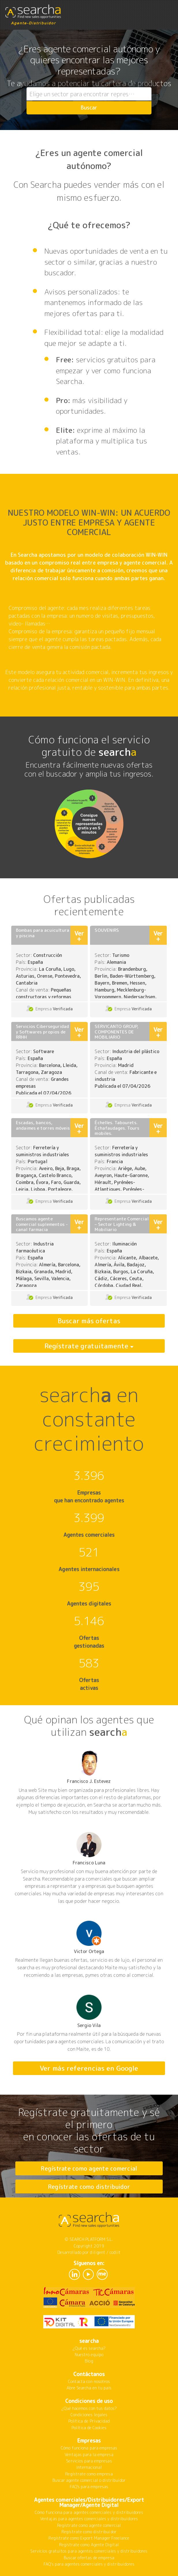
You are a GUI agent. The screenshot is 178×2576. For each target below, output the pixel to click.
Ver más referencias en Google (89, 2068)
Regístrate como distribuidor (89, 2186)
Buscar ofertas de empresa (89, 2557)
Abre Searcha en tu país (89, 2388)
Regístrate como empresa (89, 2474)
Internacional (89, 2467)
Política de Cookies (89, 2427)
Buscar (89, 107)
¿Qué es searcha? (89, 2348)
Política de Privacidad (89, 2421)
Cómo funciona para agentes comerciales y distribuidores (89, 2512)
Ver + (79, 936)
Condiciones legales (89, 2414)
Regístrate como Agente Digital (89, 2544)
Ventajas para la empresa (89, 2454)
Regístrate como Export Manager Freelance (88, 2538)
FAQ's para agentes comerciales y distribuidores (89, 2564)
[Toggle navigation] (168, 10)
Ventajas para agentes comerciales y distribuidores (89, 2518)
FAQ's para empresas (89, 2486)
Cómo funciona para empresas (89, 2448)
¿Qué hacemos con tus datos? (89, 2408)
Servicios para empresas (89, 2461)
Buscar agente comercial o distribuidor (89, 2480)
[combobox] (89, 94)
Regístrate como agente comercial (89, 2168)
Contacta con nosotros (89, 2381)
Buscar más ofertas (89, 1320)
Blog (89, 2361)
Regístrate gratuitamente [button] (86, 1345)
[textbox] (89, 94)
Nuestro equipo (89, 2354)
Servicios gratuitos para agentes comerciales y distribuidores (88, 2551)
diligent (97, 2252)
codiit (115, 2252)
